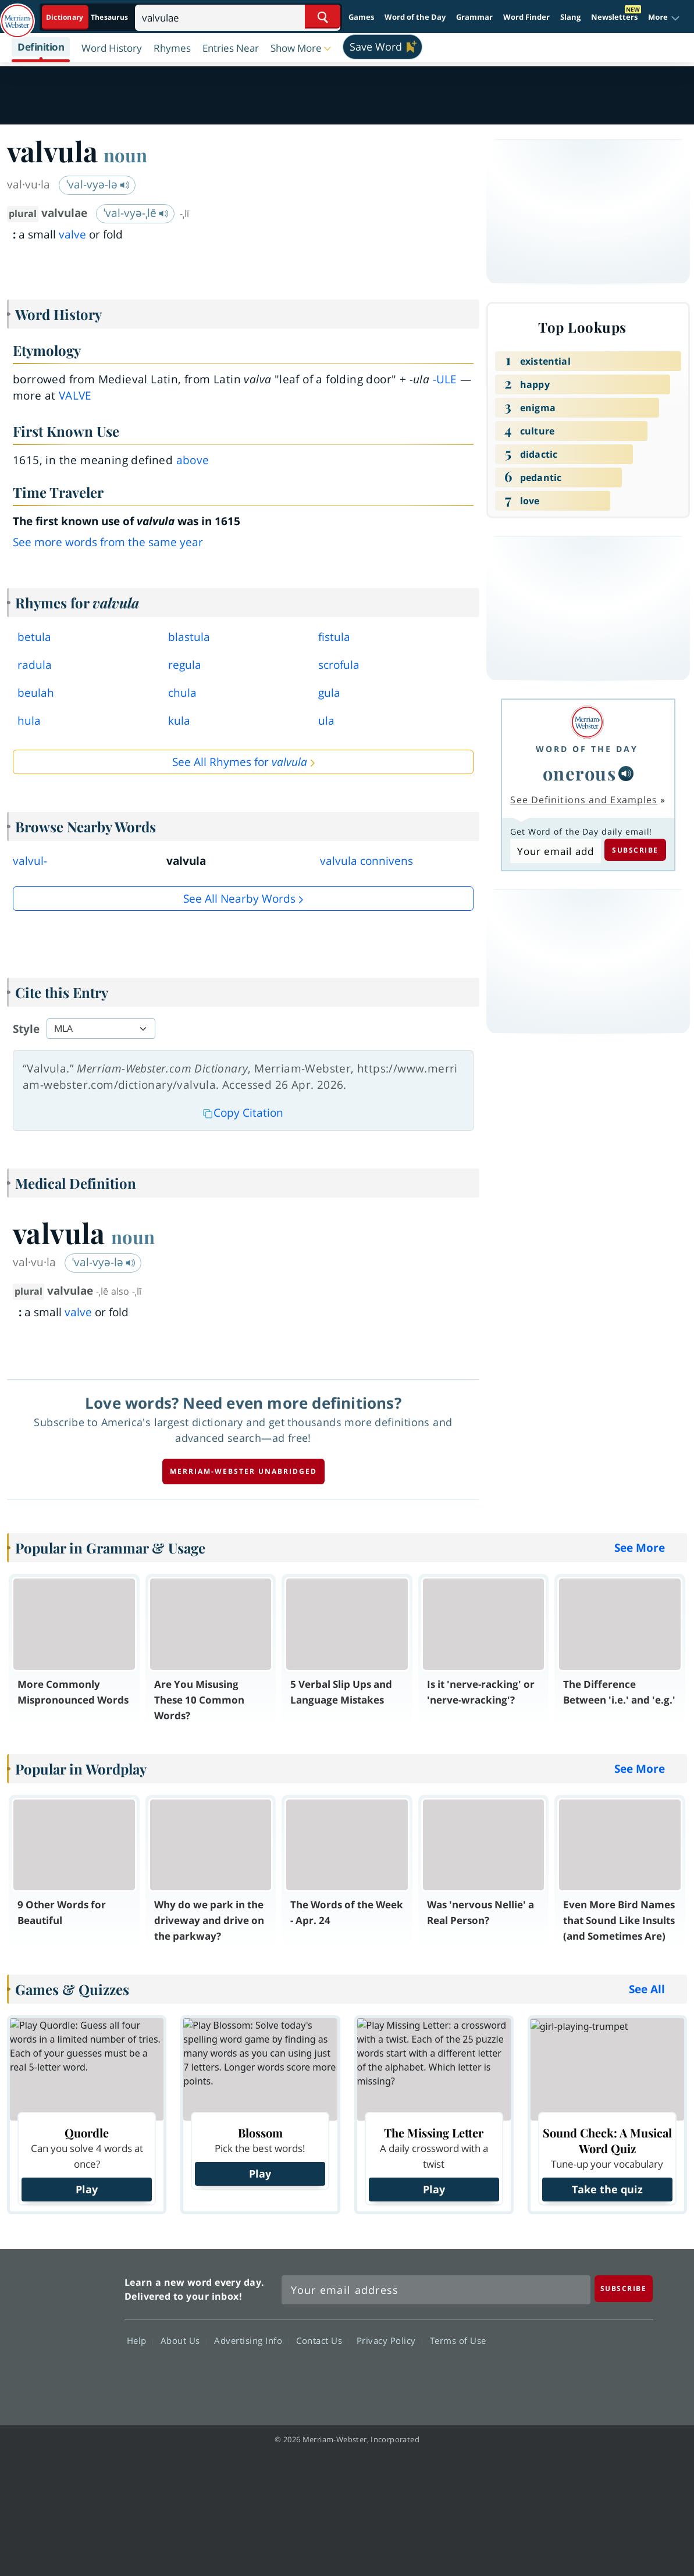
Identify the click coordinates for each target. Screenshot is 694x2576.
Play (87, 2189)
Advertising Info (251, 2340)
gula (329, 692)
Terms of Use (458, 2340)
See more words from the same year (108, 542)
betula (34, 636)
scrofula (339, 664)
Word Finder (526, 17)
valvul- (30, 860)
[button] (664, 17)
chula (182, 692)
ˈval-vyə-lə (98, 184)
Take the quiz (607, 2189)
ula (326, 720)
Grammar (474, 17)
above (192, 460)
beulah (35, 692)
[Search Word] (322, 16)
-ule (445, 379)
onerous (580, 773)
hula (29, 720)
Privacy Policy (389, 2340)
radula (34, 664)
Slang (570, 17)
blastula (189, 636)
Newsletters (614, 17)
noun (125, 154)
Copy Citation (243, 1112)
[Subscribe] (624, 2288)
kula (179, 720)
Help (140, 2340)
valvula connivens (366, 860)
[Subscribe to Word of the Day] (555, 851)
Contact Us (322, 2340)
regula (184, 664)
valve (72, 234)
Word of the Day (415, 17)
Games (361, 17)
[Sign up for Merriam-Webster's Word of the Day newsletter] (436, 2289)
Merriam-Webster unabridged (243, 1471)
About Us (184, 2340)
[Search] (237, 16)
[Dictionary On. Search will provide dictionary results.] (87, 17)
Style (26, 1028)
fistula (334, 636)
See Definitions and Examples (583, 799)
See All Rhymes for (239, 761)
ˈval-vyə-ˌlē (136, 212)
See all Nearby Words (239, 898)
